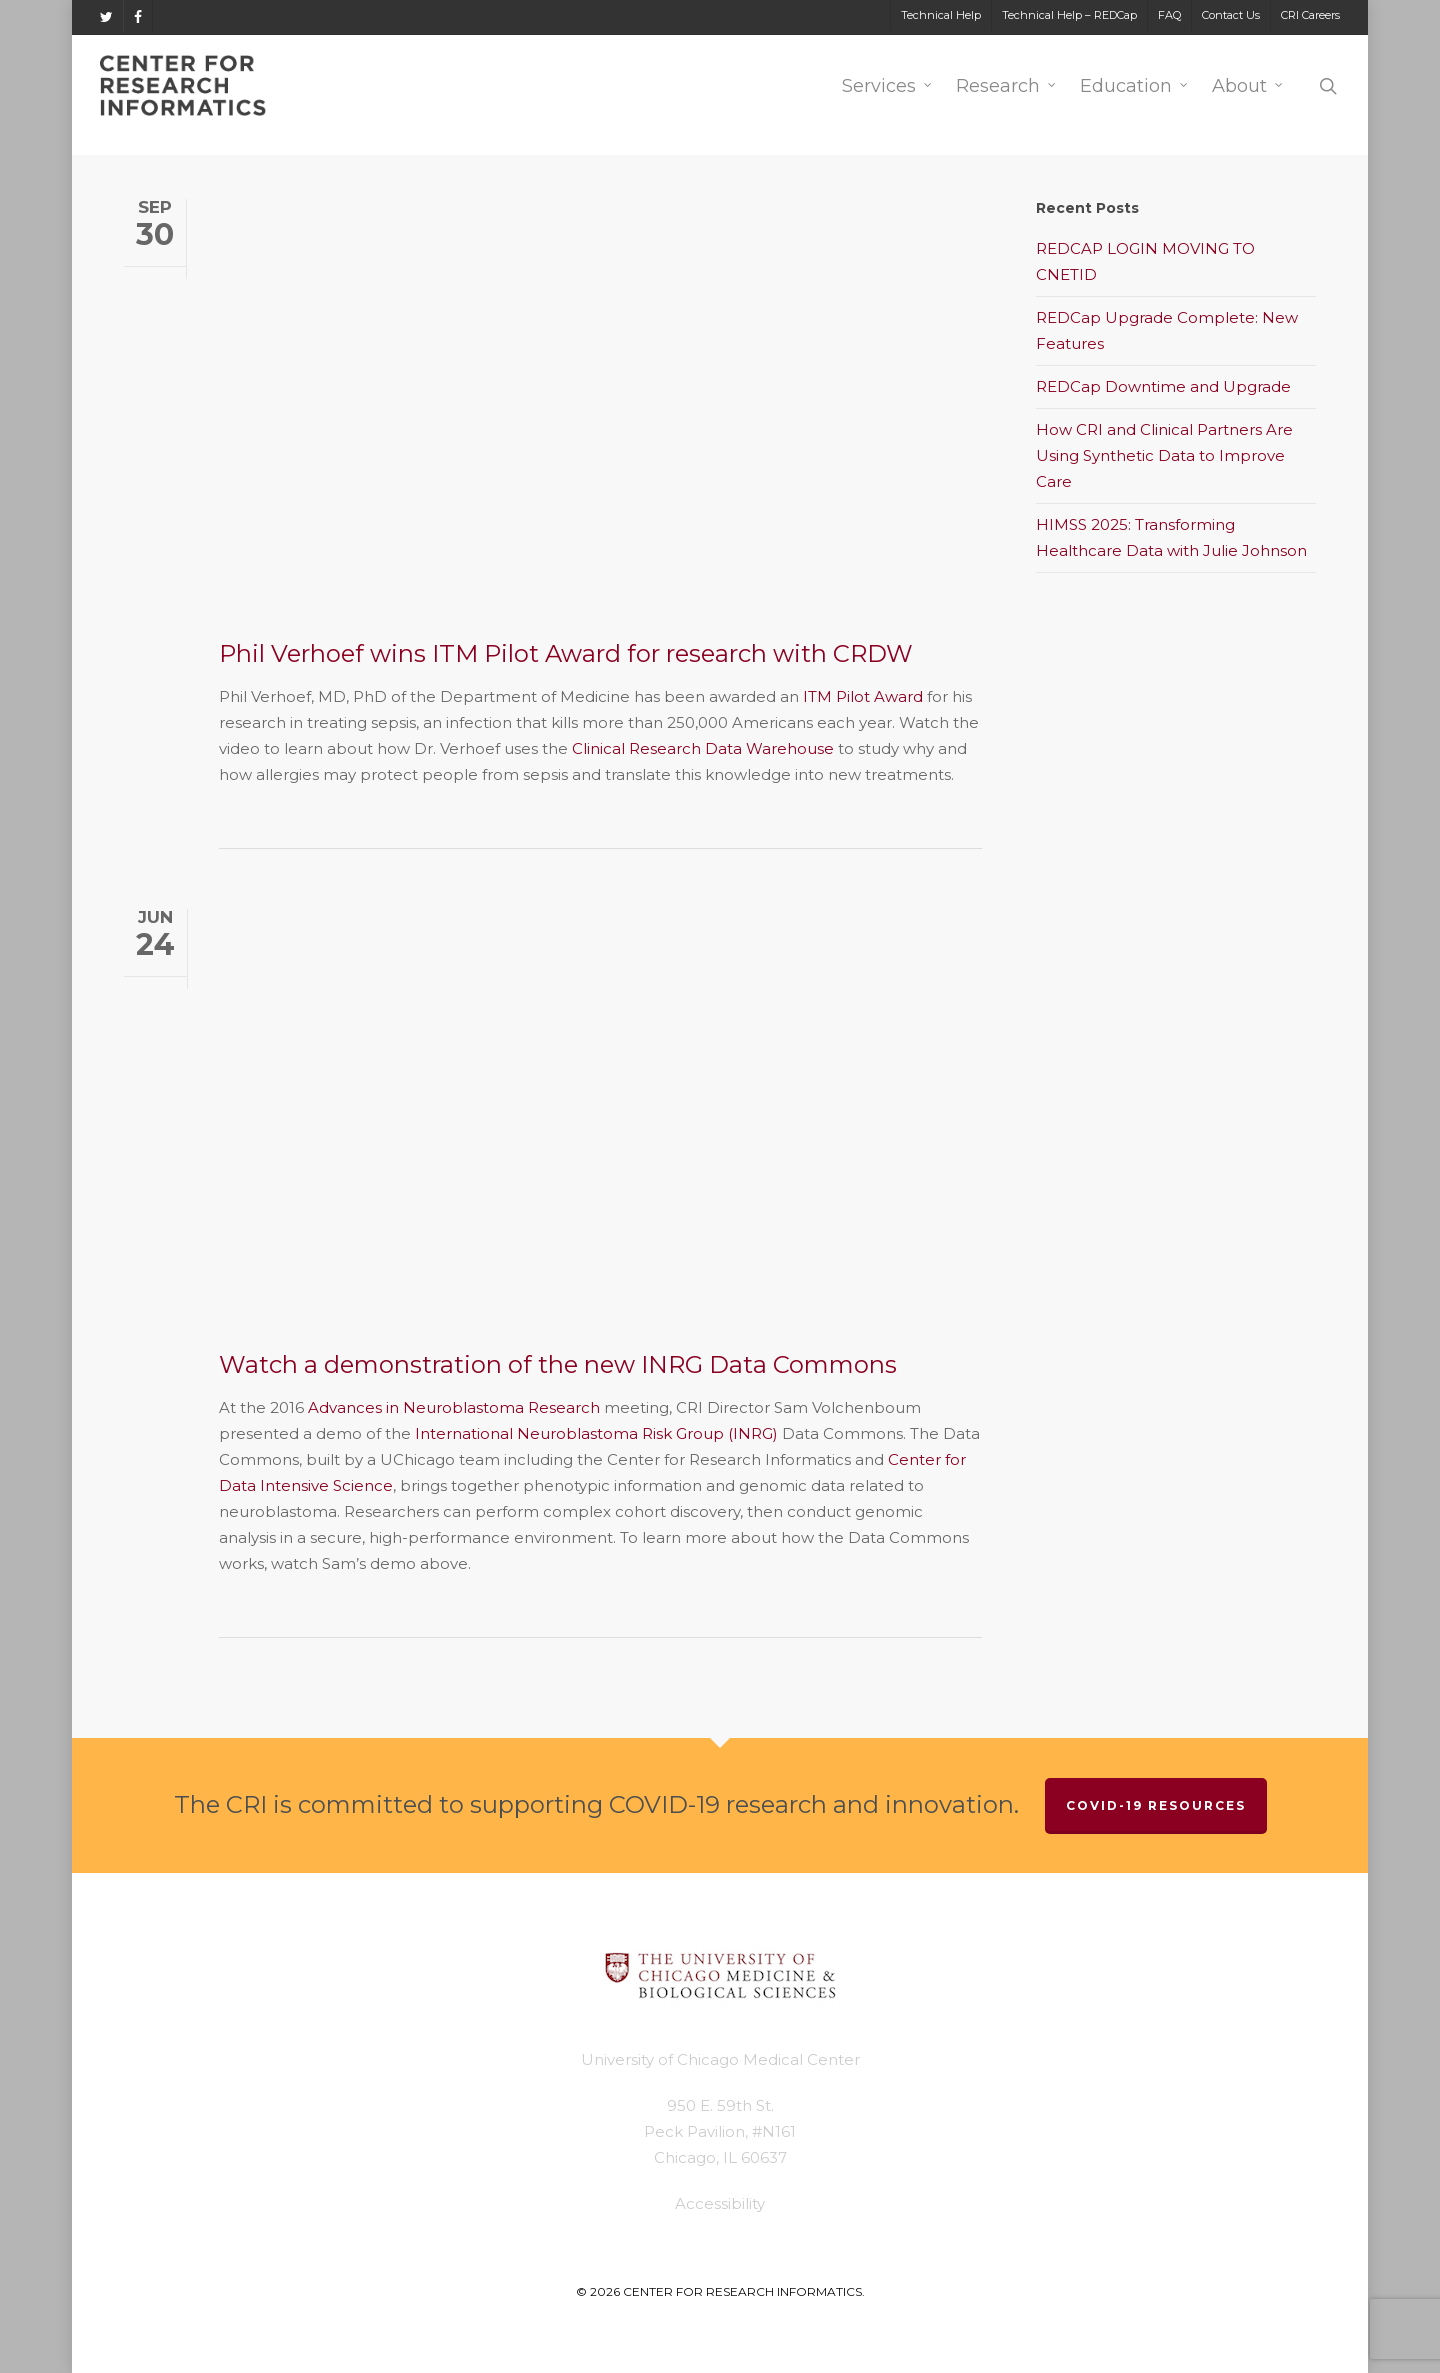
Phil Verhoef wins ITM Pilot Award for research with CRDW (566, 653)
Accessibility (720, 2203)
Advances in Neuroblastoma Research (454, 1407)
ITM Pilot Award (863, 696)
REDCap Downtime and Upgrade (1163, 386)
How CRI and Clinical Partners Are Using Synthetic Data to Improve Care (1164, 455)
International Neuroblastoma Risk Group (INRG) (596, 1433)
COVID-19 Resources (1156, 1805)
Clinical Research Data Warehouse (703, 748)
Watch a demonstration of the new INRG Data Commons (558, 1364)
